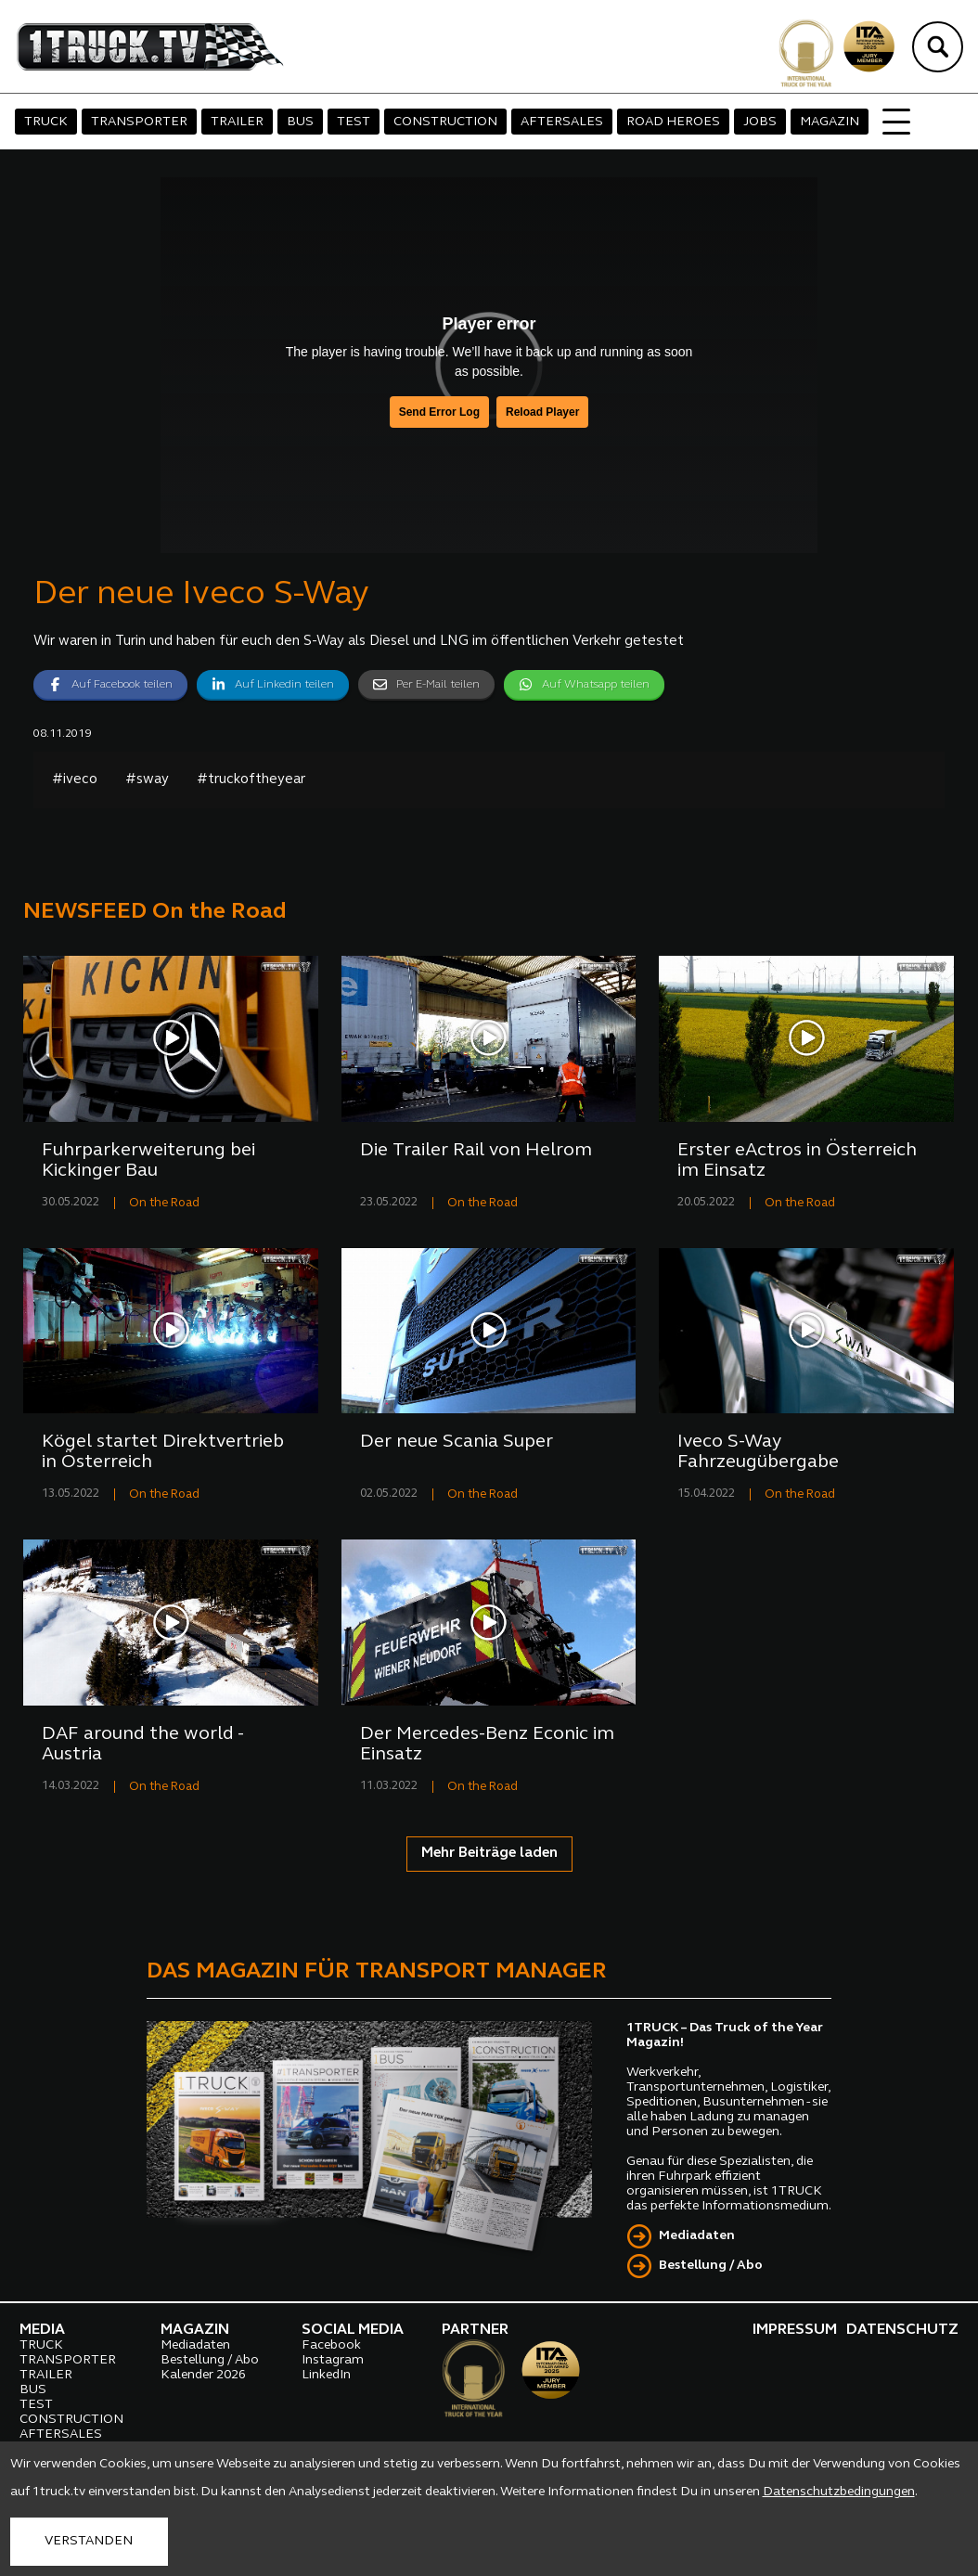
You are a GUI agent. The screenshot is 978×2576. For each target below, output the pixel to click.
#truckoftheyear (251, 780)
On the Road (164, 1203)
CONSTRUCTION (445, 122)
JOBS (760, 122)
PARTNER (475, 2330)
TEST (353, 122)
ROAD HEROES (673, 122)
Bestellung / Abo (711, 2266)
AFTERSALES (562, 122)
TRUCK (46, 122)
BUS (300, 122)
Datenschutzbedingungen (839, 2492)
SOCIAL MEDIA (353, 2330)
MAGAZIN (829, 122)
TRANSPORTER (139, 122)
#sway (147, 780)
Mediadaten (697, 2236)
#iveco (74, 780)
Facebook (331, 2345)
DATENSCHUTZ (902, 2330)
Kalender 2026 (203, 2375)
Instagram (333, 2360)
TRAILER (237, 122)
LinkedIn (326, 2375)
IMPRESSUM (795, 2330)
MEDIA (42, 2330)
